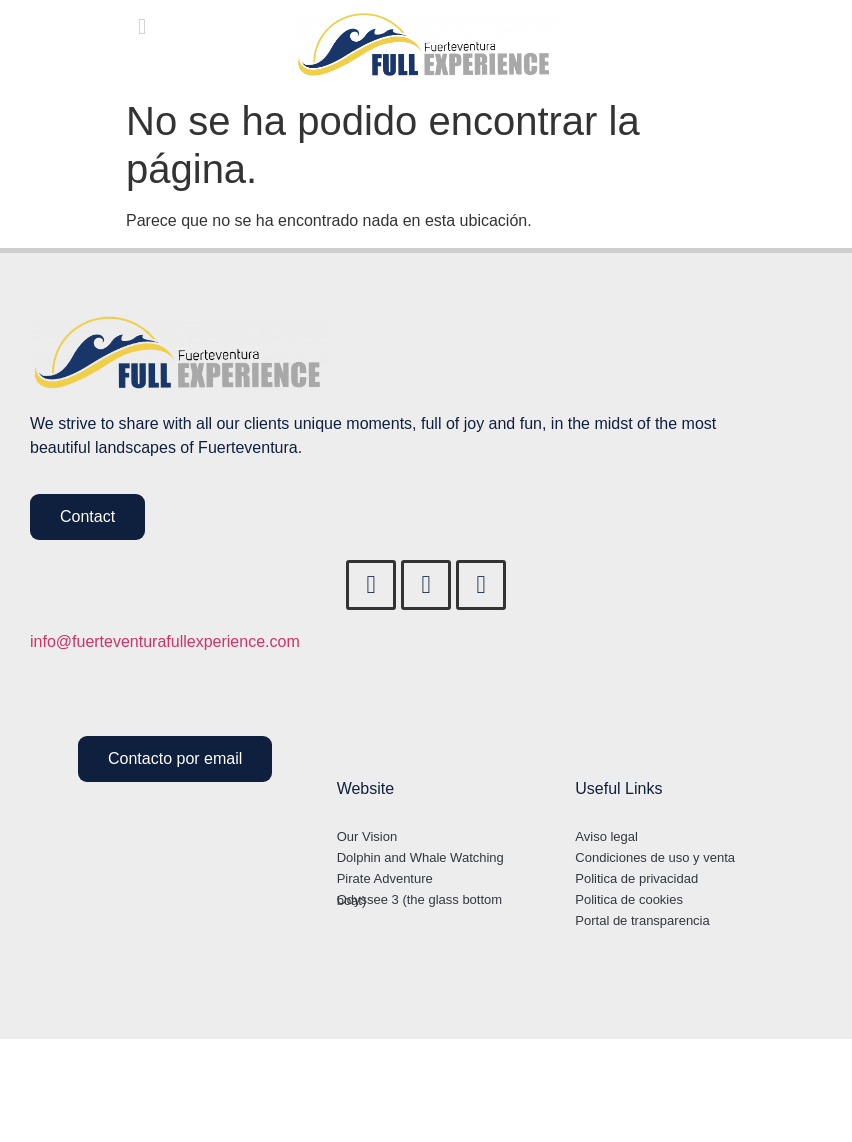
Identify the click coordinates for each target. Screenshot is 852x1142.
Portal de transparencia (642, 920)
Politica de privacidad (636, 878)
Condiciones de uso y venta (655, 857)
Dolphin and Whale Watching (420, 857)
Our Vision (367, 836)
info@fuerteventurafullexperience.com (165, 641)
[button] (141, 26)
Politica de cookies (629, 899)
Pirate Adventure (385, 878)
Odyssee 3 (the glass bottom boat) (419, 900)
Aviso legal (606, 836)
